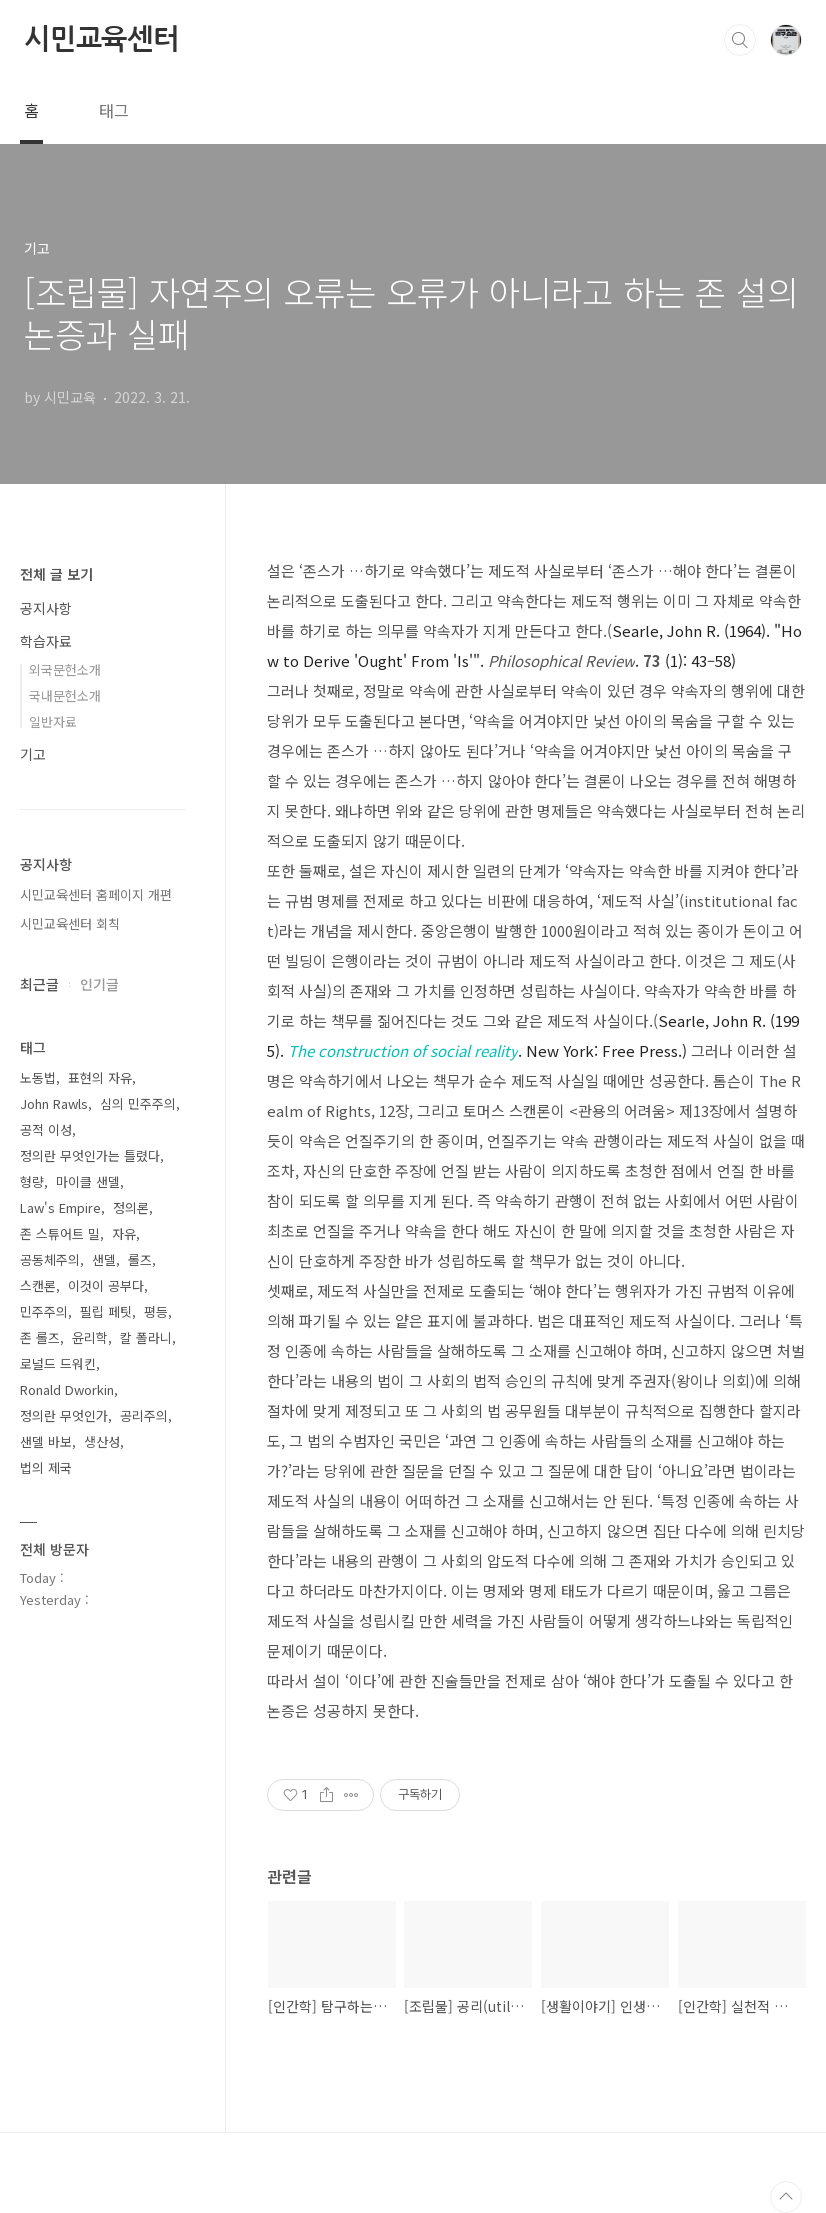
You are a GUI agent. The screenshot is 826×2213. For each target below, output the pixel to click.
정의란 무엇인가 (64, 1415)
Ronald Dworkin (67, 1389)
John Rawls (54, 1103)
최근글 (39, 984)
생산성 (102, 1441)
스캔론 (38, 1285)
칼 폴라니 (146, 1337)
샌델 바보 (46, 1441)
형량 (32, 1181)
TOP (786, 2197)
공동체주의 (50, 1259)
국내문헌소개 (65, 695)
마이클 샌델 (88, 1181)
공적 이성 (46, 1129)
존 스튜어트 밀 (60, 1233)
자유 (124, 1233)
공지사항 (46, 608)
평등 (156, 1311)
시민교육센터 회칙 (70, 923)
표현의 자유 (100, 1077)
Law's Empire (60, 1207)
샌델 (104, 1259)
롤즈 (140, 1259)
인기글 (99, 984)
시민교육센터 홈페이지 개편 (96, 894)
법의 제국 (46, 1467)
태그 (114, 110)
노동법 (38, 1077)
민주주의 (44, 1311)
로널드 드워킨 (58, 1363)
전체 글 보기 (56, 574)
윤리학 (90, 1337)
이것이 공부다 (106, 1285)
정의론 (131, 1207)
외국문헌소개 (65, 669)
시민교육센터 (101, 39)
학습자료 (46, 641)
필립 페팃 (106, 1311)
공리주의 (144, 1415)
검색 (740, 40)
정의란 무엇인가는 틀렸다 (90, 1155)
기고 (33, 754)
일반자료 (53, 721)
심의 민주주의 (138, 1103)
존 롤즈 (40, 1337)
